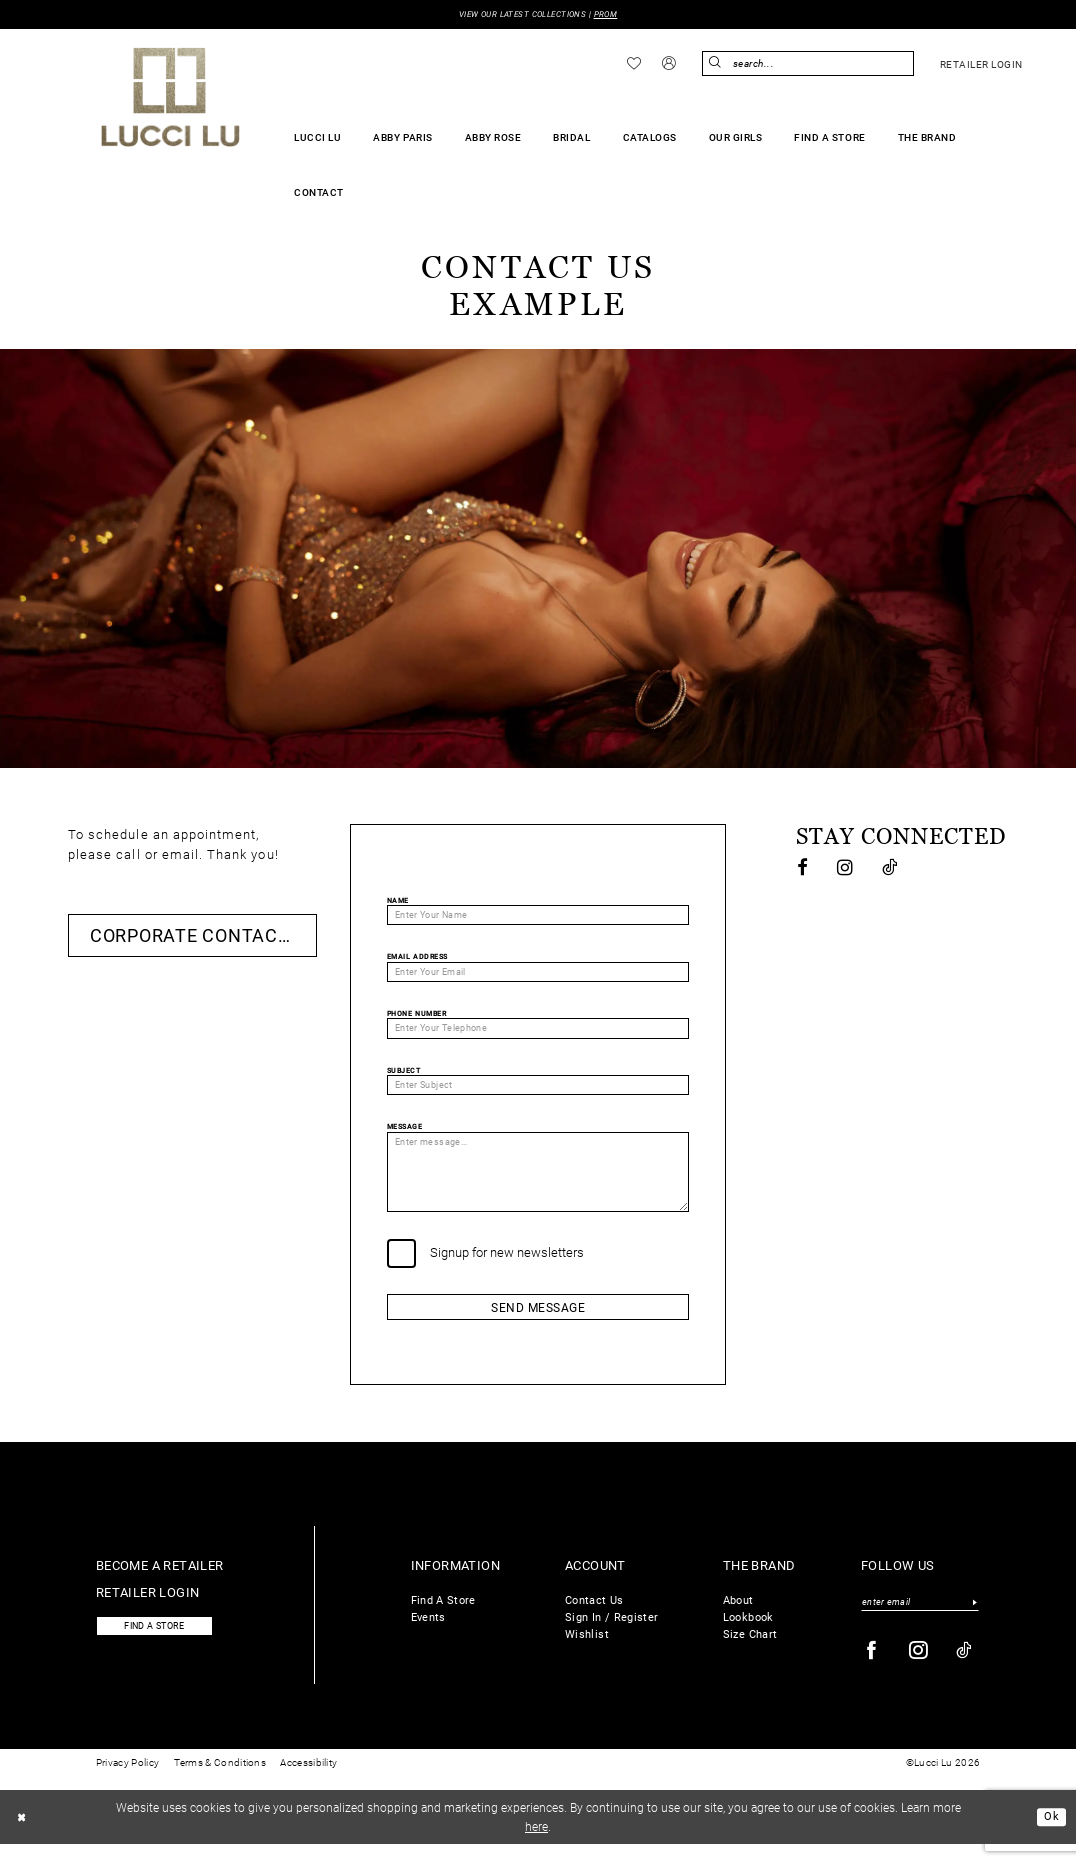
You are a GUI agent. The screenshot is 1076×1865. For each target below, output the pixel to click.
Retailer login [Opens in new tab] (148, 1611)
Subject (404, 1077)
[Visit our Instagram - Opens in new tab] (846, 868)
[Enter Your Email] (538, 976)
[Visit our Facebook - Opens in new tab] (803, 868)
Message (405, 1136)
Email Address (417, 960)
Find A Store (443, 1619)
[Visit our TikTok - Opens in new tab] (890, 868)
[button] (669, 65)
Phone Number (417, 1019)
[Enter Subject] (538, 1093)
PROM (613, 14)
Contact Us (594, 1619)
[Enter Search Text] (808, 64)
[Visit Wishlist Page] (634, 64)
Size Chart (750, 1652)
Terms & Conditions (220, 1784)
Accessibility (308, 1784)
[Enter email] (920, 1622)
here (536, 1847)
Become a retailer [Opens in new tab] (160, 1583)
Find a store (161, 1646)
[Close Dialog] (23, 1838)
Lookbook (748, 1636)
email (180, 854)
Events (428, 1636)
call (128, 854)
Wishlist (587, 1652)
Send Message (538, 1324)
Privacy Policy (127, 1784)
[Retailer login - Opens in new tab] (981, 65)
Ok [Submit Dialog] (1050, 1838)
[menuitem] (634, 64)
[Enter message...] (538, 1184)
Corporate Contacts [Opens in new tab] (196, 936)
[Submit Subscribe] (974, 1622)
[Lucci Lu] (170, 98)
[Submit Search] (717, 64)
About (738, 1619)
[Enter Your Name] (538, 917)
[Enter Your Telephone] (538, 1034)
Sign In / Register (611, 1636)
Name (398, 902)
